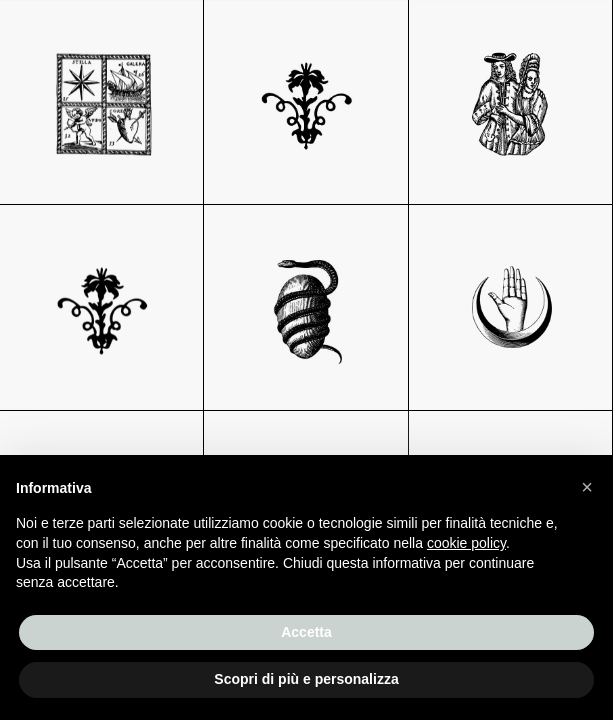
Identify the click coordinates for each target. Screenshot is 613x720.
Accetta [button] (306, 632)
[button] (587, 487)
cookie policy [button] (466, 543)
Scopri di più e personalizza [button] (306, 679)
